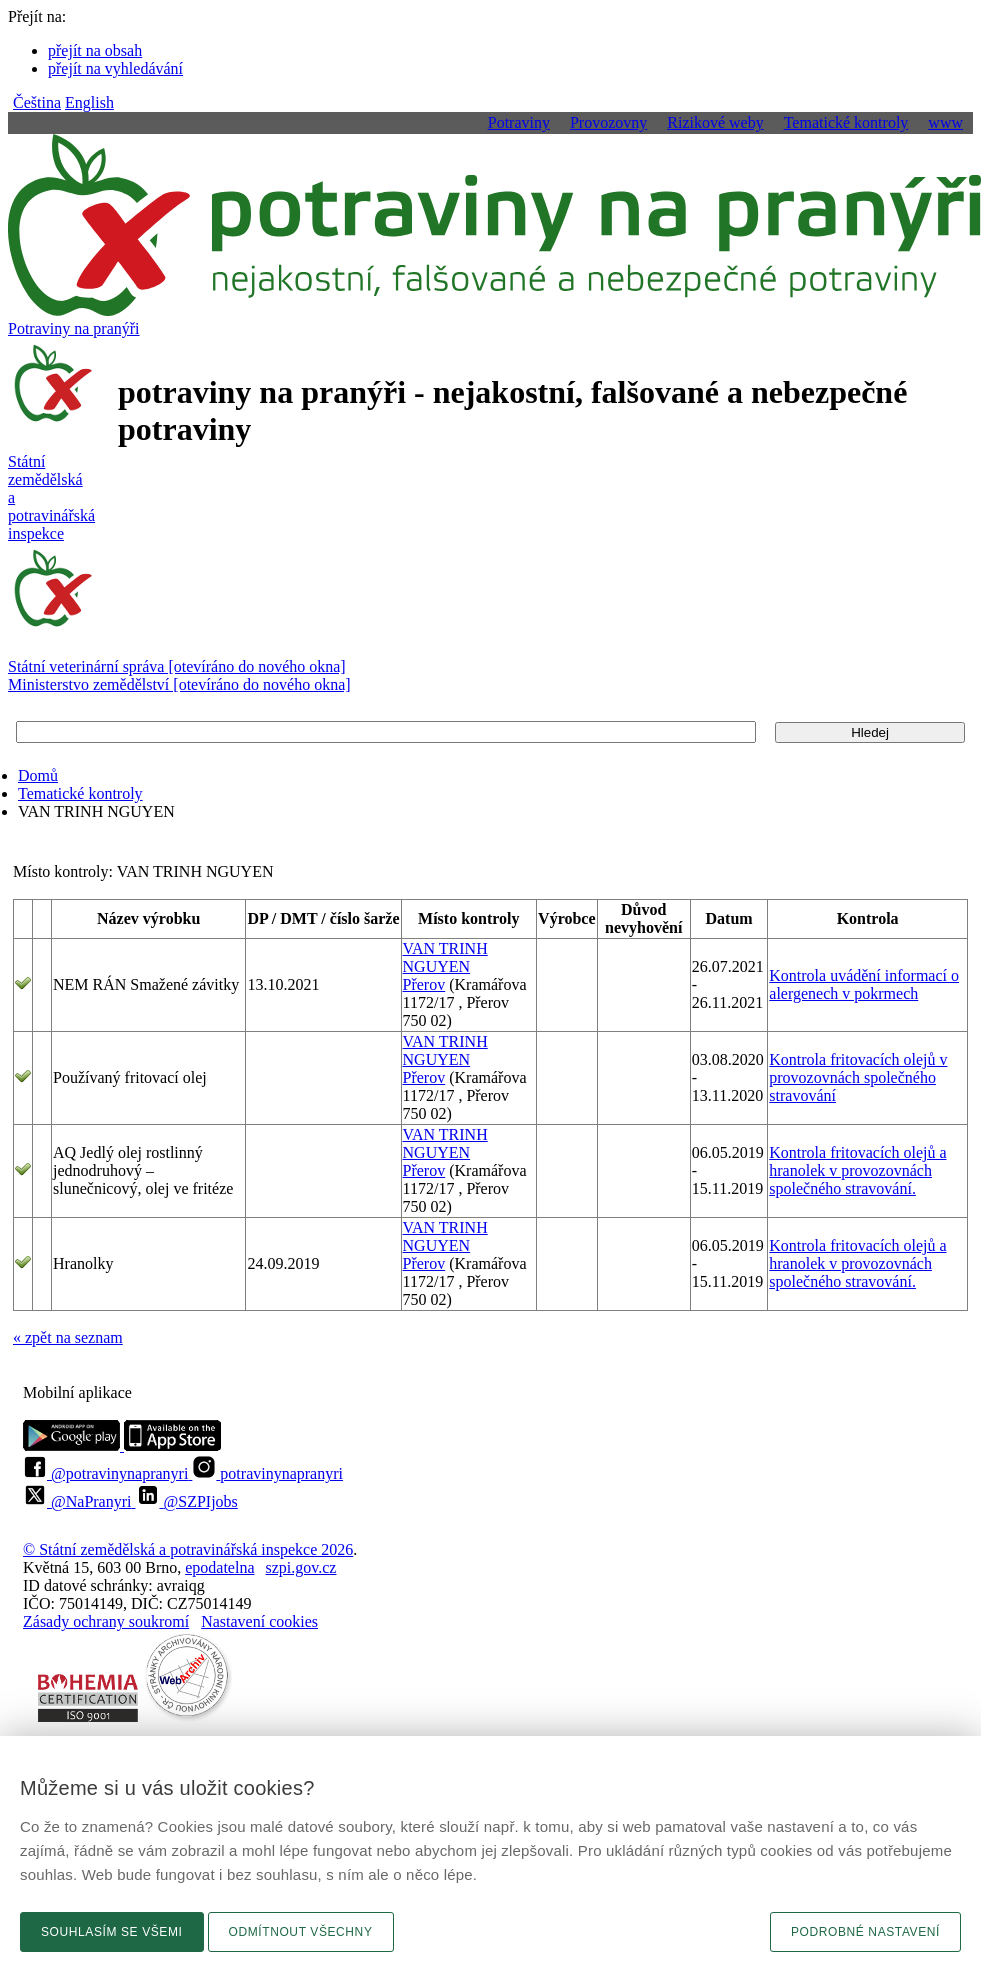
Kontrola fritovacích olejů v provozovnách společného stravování (858, 1077)
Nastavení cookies (259, 1621)
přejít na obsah (95, 50)
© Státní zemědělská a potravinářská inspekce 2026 (188, 1549)
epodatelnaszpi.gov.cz (260, 1567)
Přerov (424, 984)
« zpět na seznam (68, 1337)
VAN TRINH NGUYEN (445, 957)
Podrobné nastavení (865, 1932)
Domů (38, 775)
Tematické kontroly (80, 793)
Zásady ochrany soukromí (106, 1621)
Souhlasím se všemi (112, 1932)
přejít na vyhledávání (115, 68)
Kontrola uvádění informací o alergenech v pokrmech (864, 984)
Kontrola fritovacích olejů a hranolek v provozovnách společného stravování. (857, 1170)
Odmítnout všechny (301, 1932)
